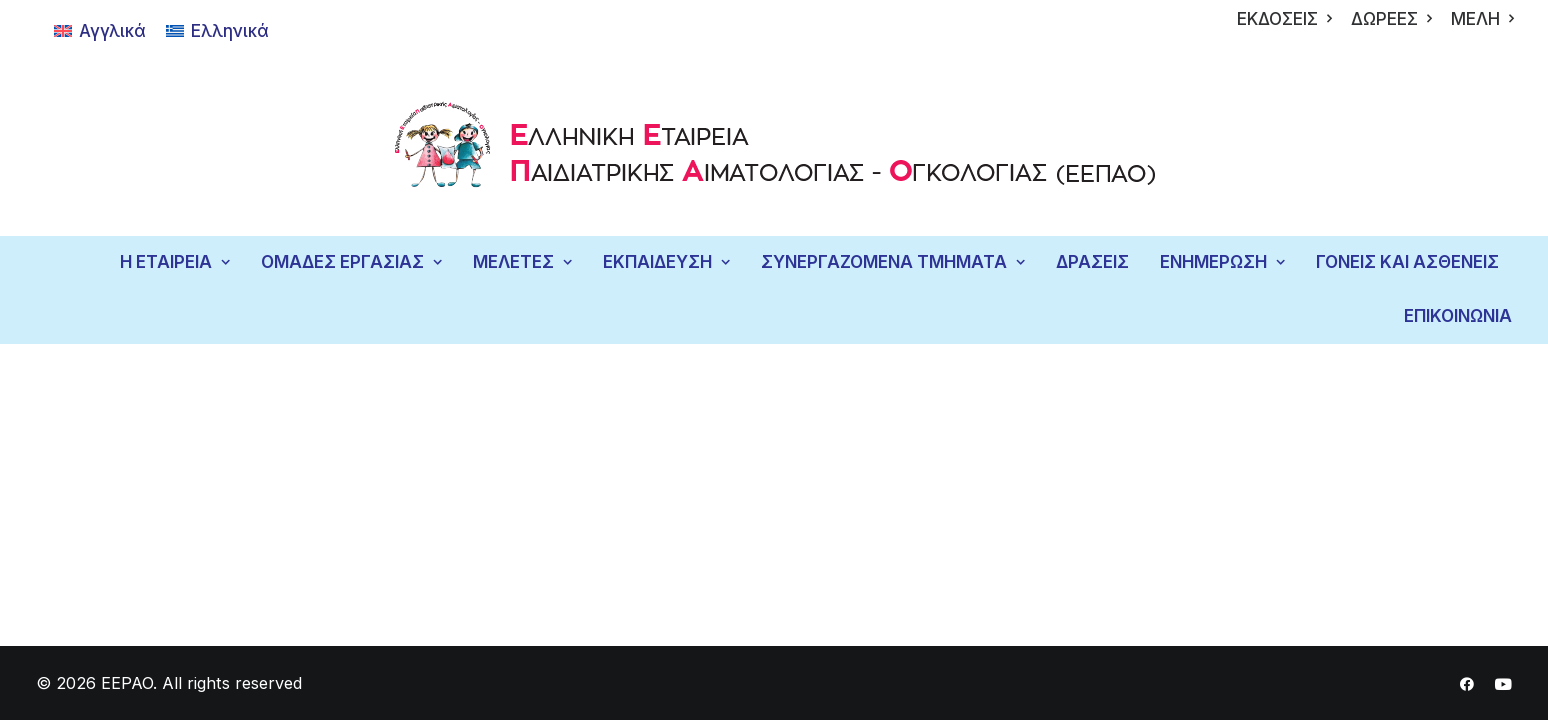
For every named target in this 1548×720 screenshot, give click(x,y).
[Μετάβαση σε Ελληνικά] (217, 31)
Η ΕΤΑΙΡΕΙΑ (175, 262)
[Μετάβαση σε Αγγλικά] (100, 31)
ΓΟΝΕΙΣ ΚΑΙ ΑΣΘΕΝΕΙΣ (1407, 262)
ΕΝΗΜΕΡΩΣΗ (1222, 262)
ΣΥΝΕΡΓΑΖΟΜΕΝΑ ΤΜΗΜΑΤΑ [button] (893, 262)
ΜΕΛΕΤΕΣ (522, 262)
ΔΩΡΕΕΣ (1391, 19)
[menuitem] (1284, 19)
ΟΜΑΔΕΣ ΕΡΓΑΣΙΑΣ (351, 262)
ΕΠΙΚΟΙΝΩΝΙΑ (1458, 316)
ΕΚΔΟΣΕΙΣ (1284, 19)
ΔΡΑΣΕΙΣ (1092, 262)
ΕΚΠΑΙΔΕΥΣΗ (666, 262)
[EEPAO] (774, 149)
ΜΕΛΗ (1482, 19)
